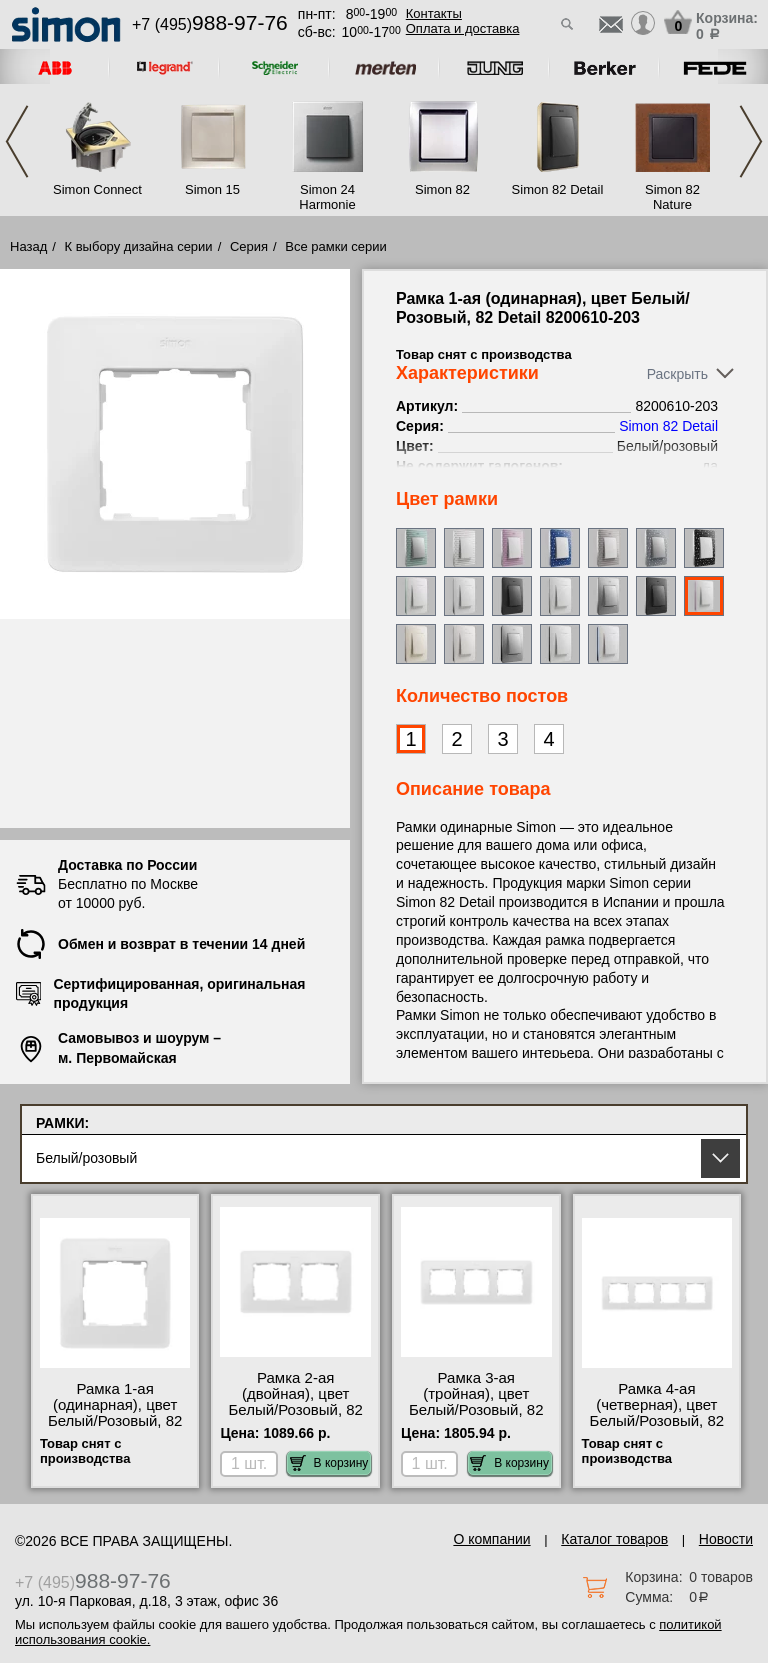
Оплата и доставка (463, 28)
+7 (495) (210, 24)
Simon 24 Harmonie (327, 197)
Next (751, 141)
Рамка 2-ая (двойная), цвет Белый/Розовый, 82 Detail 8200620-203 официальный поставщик (295, 1418)
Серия (249, 246)
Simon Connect (97, 189)
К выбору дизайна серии (139, 246)
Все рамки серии (335, 246)
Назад (28, 246)
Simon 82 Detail (558, 189)
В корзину (329, 1463)
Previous (17, 141)
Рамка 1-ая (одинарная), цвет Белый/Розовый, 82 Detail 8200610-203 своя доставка (115, 1421)
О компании (491, 1539)
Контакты (434, 13)
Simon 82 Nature (672, 197)
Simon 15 (212, 189)
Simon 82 (442, 189)
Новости (726, 1539)
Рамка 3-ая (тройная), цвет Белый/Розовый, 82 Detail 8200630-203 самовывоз (476, 1410)
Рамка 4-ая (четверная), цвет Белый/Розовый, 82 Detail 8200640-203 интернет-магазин (657, 1421)
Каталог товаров (614, 1539)
